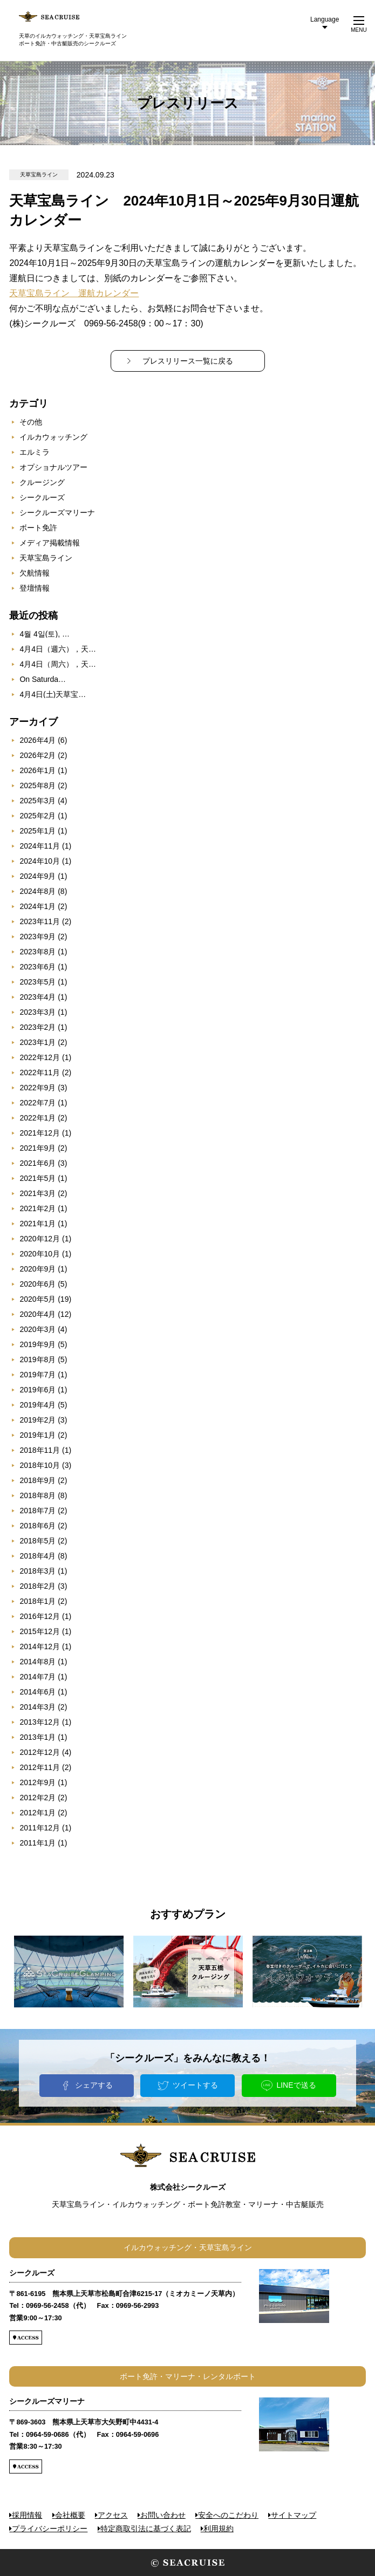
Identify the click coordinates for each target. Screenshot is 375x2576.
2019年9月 (37, 1344)
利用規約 (218, 2528)
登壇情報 (34, 588)
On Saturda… (42, 679)
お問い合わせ (163, 2515)
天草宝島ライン (45, 558)
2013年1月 (37, 1737)
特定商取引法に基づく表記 (145, 2528)
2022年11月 (39, 1072)
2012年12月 (39, 1752)
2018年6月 (37, 1525)
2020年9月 (37, 1269)
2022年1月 (37, 1118)
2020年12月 (39, 1238)
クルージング (42, 482)
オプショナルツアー (53, 467)
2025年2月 (37, 815)
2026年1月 (37, 770)
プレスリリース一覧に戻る (187, 361)
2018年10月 (39, 1465)
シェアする (94, 2085)
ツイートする (195, 2085)
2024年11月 (39, 846)
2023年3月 (37, 1012)
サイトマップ (293, 2515)
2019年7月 (37, 1374)
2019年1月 (37, 1435)
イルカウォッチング (53, 437)
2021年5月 (37, 1178)
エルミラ (34, 452)
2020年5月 (37, 1299)
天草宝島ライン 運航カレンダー (74, 293)
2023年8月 (37, 951)
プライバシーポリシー (49, 2528)
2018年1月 (37, 1601)
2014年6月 (37, 1692)
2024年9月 (37, 876)
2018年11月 (39, 1450)
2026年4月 (37, 740)
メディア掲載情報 (49, 542)
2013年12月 (39, 1722)
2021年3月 (37, 1193)
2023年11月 (39, 921)
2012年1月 (37, 1812)
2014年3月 (37, 1707)
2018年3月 (37, 1571)
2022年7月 (37, 1102)
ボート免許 (38, 527)
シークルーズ (42, 497)
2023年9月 (37, 936)
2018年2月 (37, 1586)
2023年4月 (37, 997)
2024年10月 (39, 861)
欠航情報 (34, 573)
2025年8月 (37, 785)
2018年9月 (37, 1480)
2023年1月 (37, 1042)
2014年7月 (37, 1676)
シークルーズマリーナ (57, 512)
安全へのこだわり (228, 2515)
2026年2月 (37, 755)
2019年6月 (37, 1389)
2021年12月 (39, 1133)
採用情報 (27, 2515)
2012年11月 (39, 1767)
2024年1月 (37, 906)
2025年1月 (37, 831)
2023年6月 (37, 967)
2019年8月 (37, 1359)
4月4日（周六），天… (57, 664)
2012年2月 (37, 1797)
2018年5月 (37, 1541)
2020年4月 (37, 1314)
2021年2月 (37, 1208)
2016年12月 (39, 1616)
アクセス (113, 2515)
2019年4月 (37, 1405)
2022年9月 (37, 1087)
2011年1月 (37, 1843)
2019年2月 (37, 1420)
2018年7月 (37, 1510)
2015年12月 (39, 1631)
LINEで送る (296, 2085)
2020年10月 (39, 1254)
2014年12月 (39, 1646)
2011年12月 (39, 1828)
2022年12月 (39, 1057)
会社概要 (70, 2515)
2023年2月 (37, 1027)
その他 (30, 422)
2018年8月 (37, 1495)
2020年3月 (37, 1329)
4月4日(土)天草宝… (52, 694)
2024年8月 (37, 891)
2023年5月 (37, 982)
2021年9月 (37, 1148)
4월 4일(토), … (44, 634)
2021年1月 (37, 1223)
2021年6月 (37, 1163)
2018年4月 (37, 1556)
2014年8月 (37, 1661)
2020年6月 (37, 1284)
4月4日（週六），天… (57, 649)
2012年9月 (37, 1782)
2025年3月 (37, 800)
